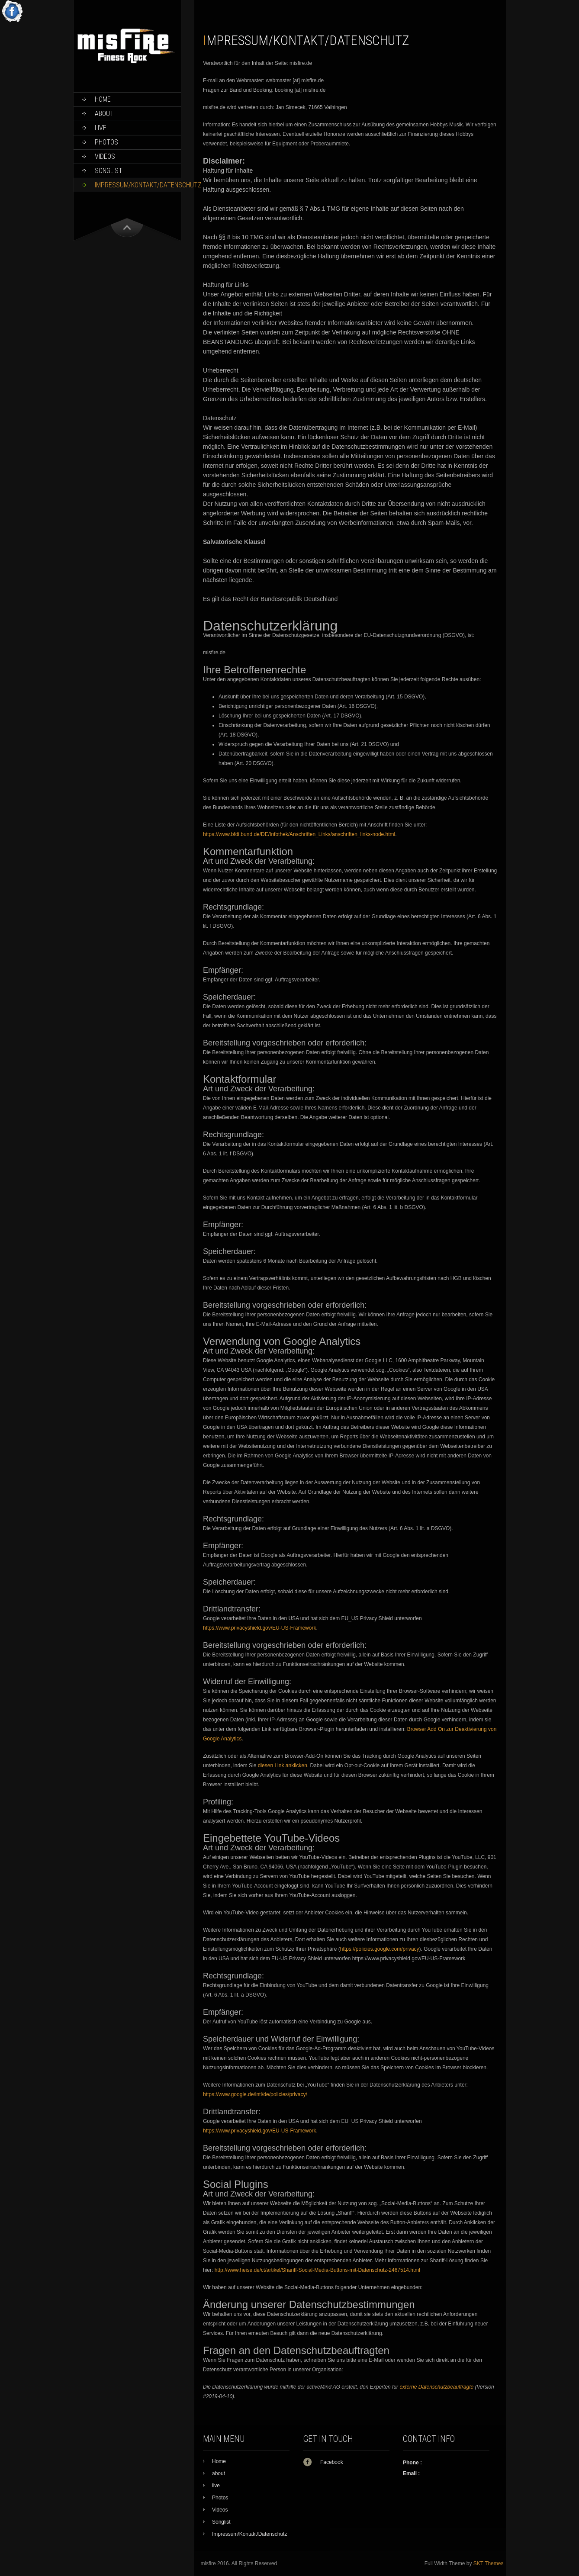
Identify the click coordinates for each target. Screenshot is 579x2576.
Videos (105, 156)
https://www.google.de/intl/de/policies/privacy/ (255, 2094)
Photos (106, 142)
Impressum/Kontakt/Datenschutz (138, 185)
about (104, 113)
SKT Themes (488, 2563)
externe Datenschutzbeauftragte (436, 2387)
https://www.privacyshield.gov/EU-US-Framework (259, 1628)
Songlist (108, 171)
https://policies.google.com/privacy (379, 1949)
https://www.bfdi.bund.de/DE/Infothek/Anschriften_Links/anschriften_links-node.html (299, 834)
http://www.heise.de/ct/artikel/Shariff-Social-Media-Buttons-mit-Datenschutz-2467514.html (317, 2270)
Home (103, 99)
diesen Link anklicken (282, 1765)
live (100, 128)
